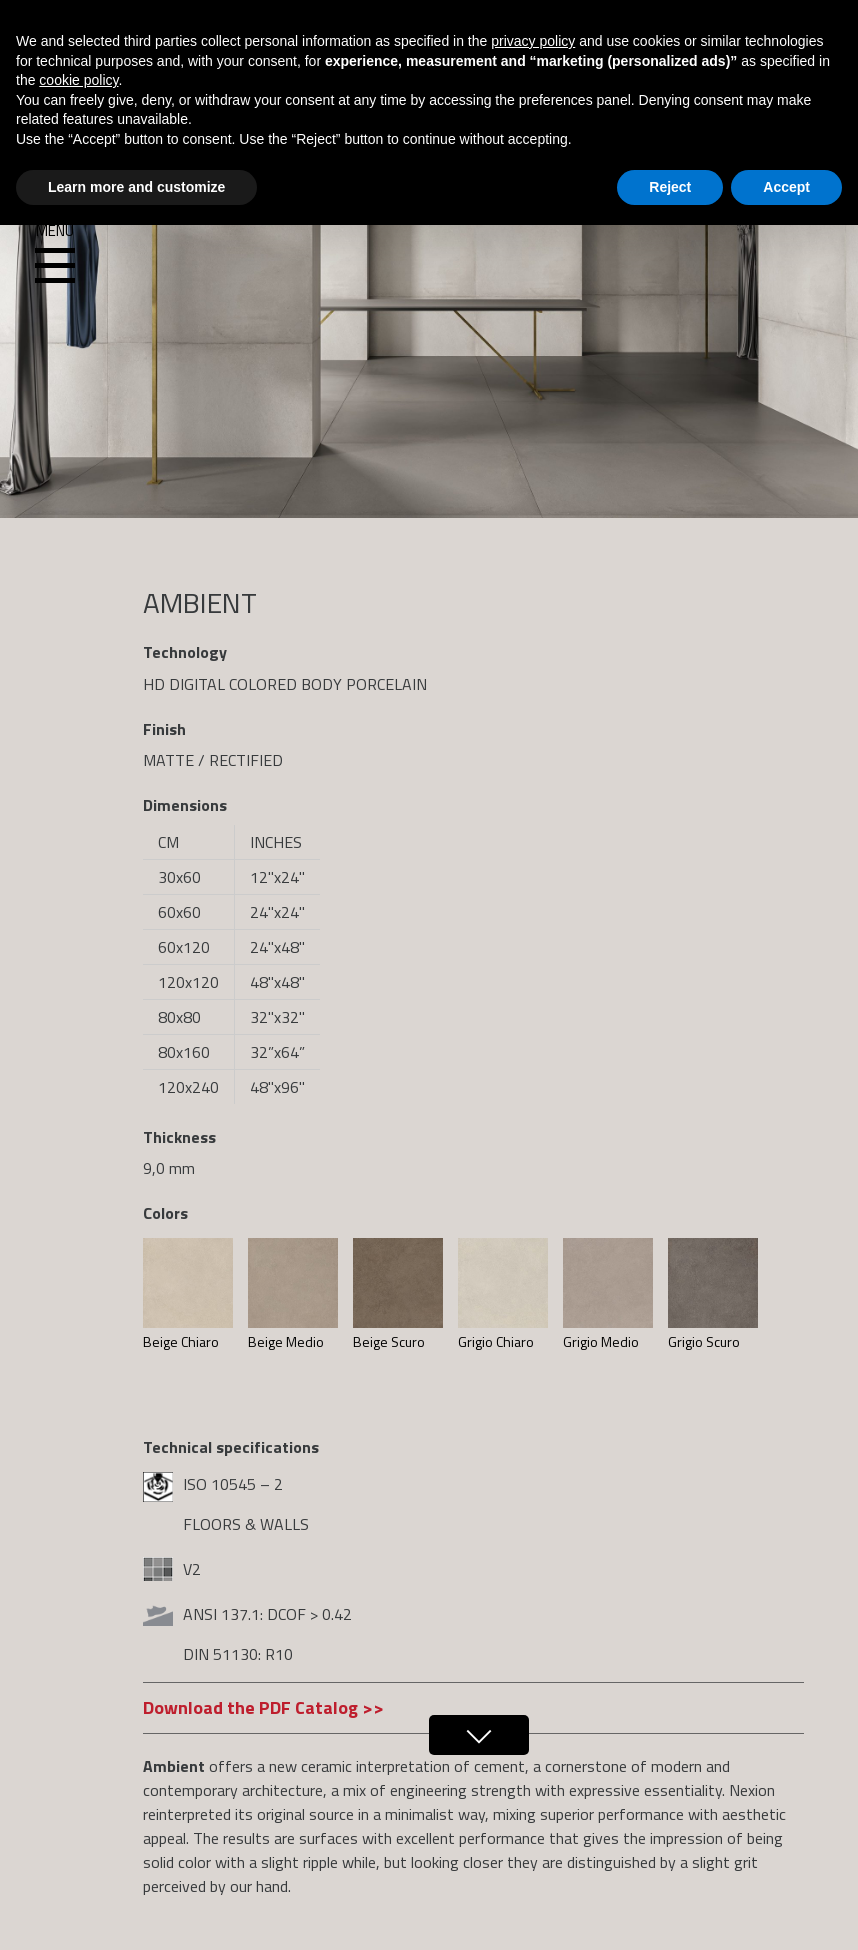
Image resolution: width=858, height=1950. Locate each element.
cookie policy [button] (78, 80)
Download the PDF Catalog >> (263, 1707)
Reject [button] (670, 187)
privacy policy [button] (533, 41)
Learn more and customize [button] (136, 187)
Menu (55, 254)
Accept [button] (786, 187)
